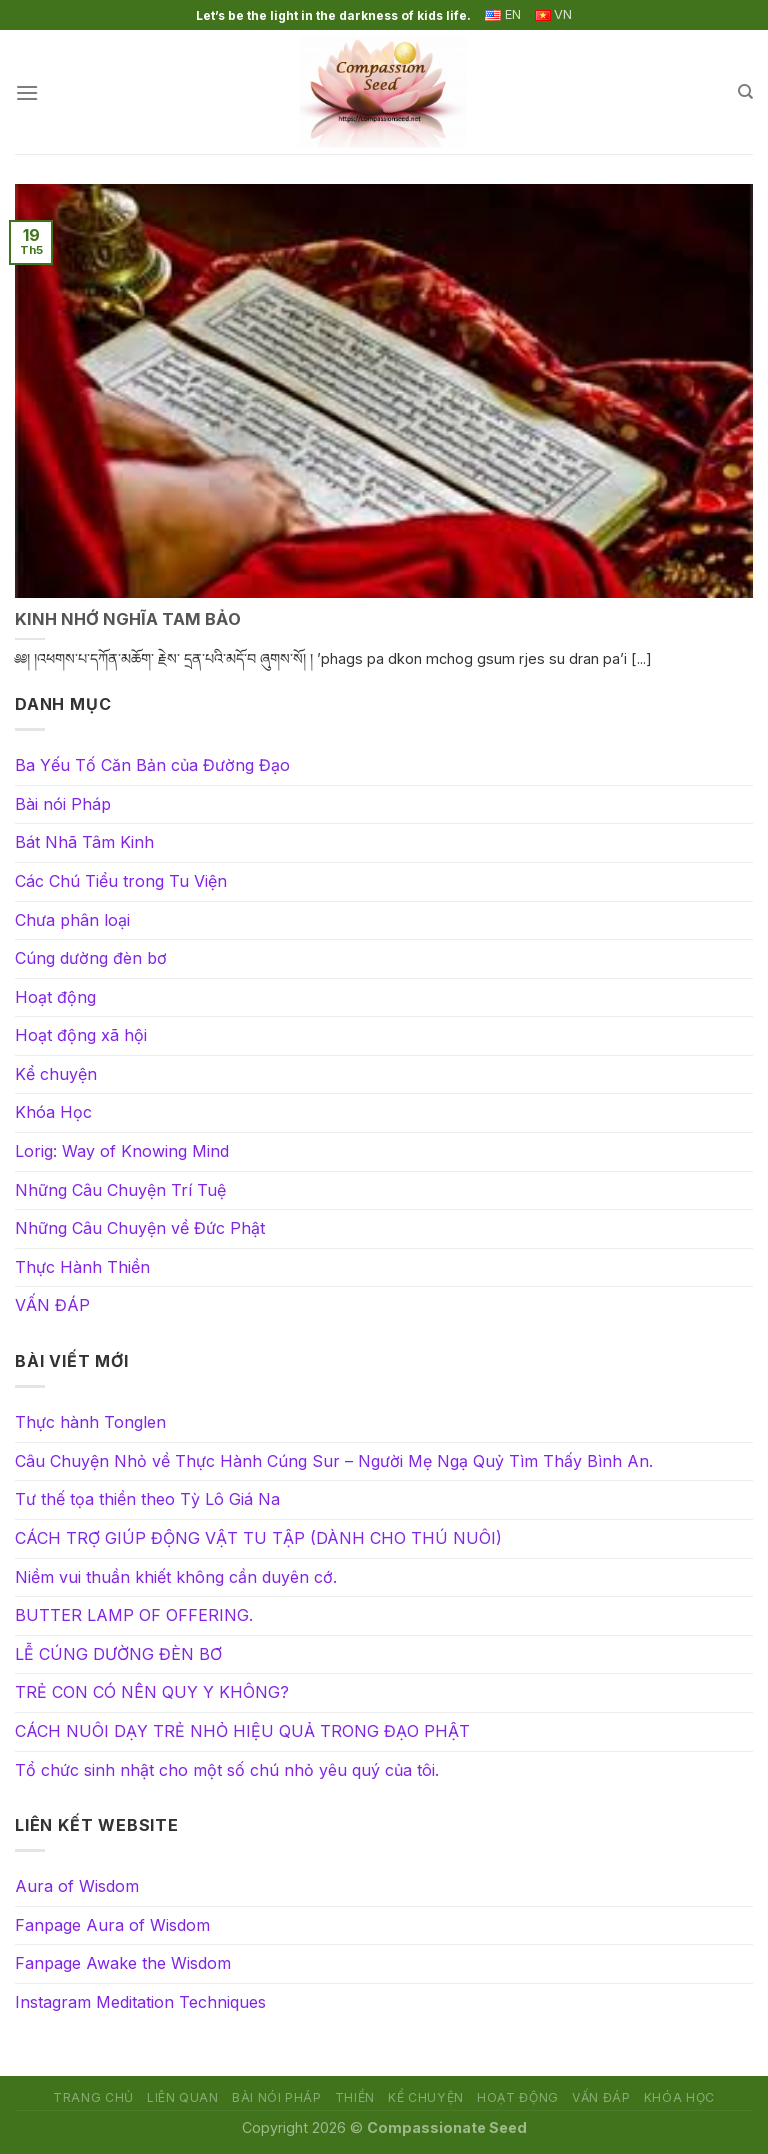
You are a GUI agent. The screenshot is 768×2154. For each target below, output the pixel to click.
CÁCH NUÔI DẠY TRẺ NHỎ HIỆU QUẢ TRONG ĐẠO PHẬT (242, 1731)
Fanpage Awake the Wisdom (123, 1963)
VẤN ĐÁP (52, 1305)
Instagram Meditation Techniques (140, 2002)
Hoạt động (55, 997)
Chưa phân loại (72, 920)
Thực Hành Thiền (82, 1267)
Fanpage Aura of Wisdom (112, 1925)
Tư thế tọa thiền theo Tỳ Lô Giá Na (147, 1499)
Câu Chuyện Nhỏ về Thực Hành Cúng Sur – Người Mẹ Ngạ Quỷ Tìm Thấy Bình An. (334, 1461)
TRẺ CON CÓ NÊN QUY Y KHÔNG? (152, 1692)
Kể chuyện (56, 1074)
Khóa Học (53, 1112)
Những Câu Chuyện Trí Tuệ (120, 1190)
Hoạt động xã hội (81, 1035)
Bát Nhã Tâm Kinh (84, 842)
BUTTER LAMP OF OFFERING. (134, 1615)
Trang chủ (93, 2097)
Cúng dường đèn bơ (91, 958)
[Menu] (27, 92)
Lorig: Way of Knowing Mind (122, 1151)
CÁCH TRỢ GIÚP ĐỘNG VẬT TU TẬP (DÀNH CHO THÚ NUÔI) (258, 1538)
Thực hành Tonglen (90, 1422)
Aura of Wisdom (77, 1886)
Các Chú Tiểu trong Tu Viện (121, 881)
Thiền (355, 2097)
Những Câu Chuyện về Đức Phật (140, 1228)
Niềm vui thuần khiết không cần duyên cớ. (176, 1577)
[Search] (745, 92)
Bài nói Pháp (63, 804)
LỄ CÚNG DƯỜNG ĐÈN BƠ (118, 1654)
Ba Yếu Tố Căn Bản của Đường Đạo (152, 765)
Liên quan (183, 2097)
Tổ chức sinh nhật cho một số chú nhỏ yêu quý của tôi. (227, 1770)
